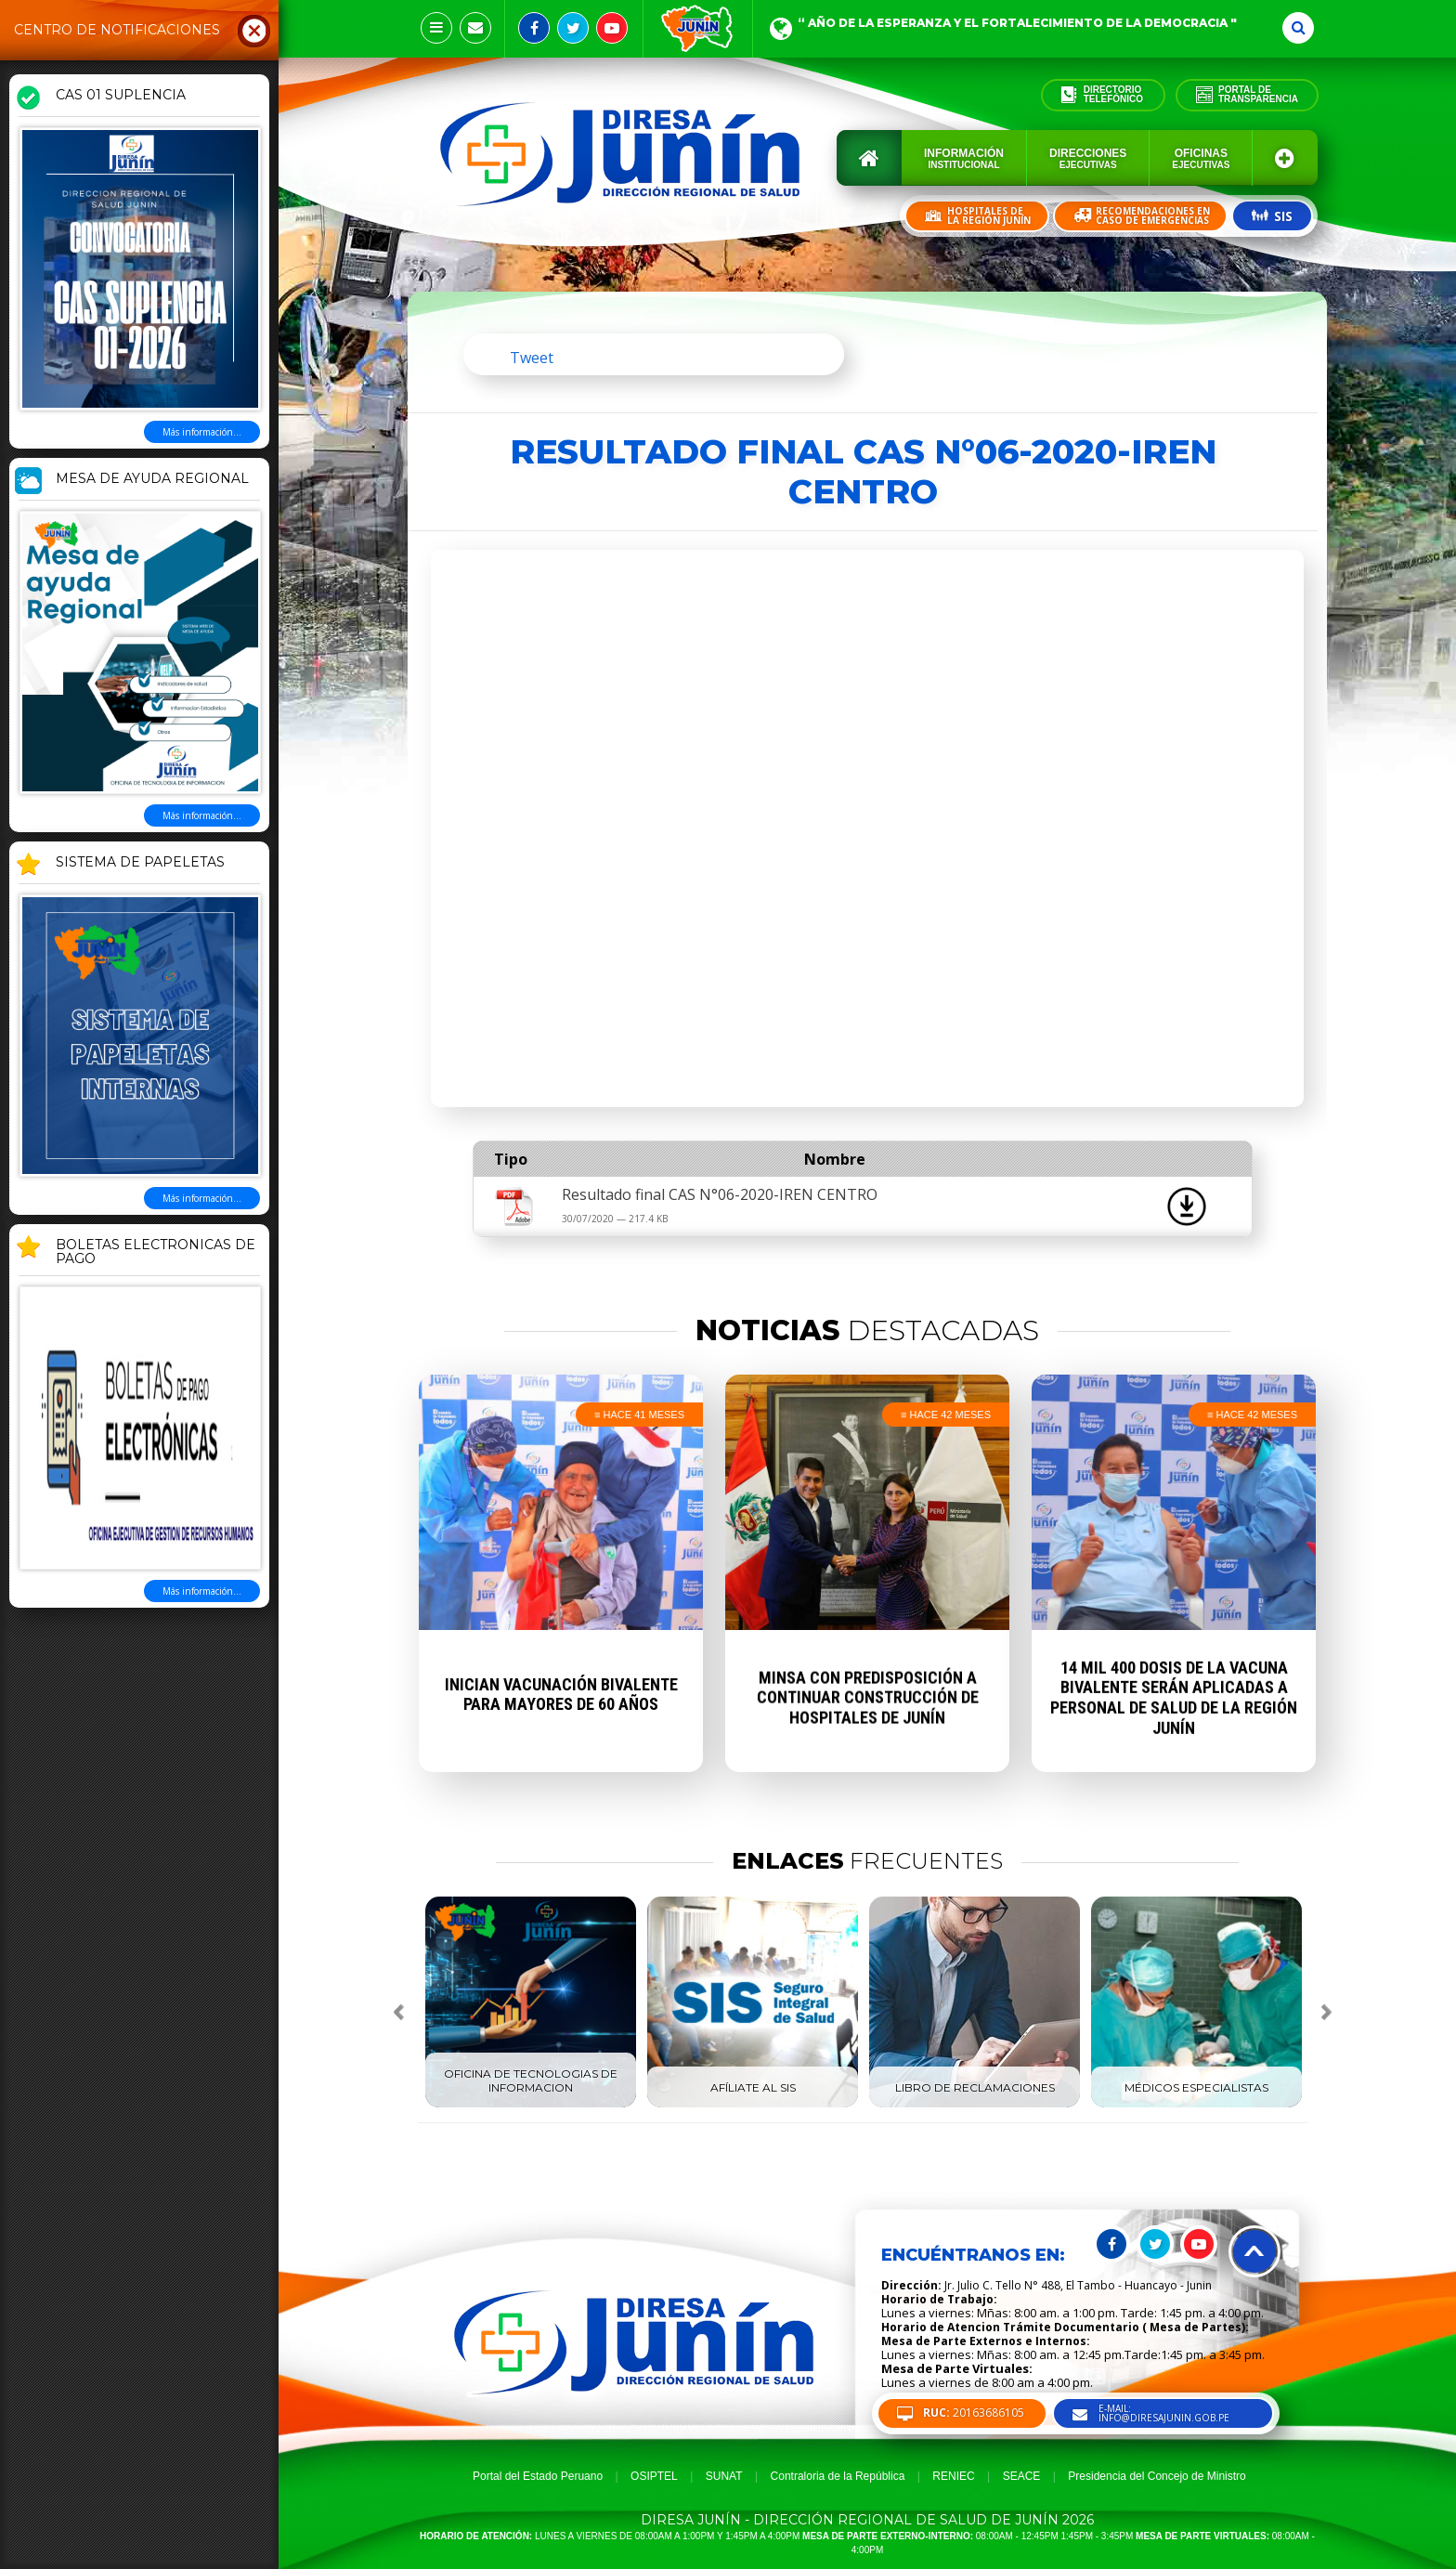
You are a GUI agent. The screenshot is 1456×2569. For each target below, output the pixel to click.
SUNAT (724, 2476)
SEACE (1022, 2476)
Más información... (201, 431)
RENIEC (953, 2476)
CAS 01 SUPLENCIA (121, 95)
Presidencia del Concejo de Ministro (1156, 2476)
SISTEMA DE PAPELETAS (140, 862)
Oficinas (1200, 158)
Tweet (531, 357)
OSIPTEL (654, 2476)
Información (964, 158)
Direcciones (1087, 158)
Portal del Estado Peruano (538, 2476)
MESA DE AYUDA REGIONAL (152, 479)
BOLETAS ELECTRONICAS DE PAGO (155, 1252)
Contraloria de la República (838, 2476)
